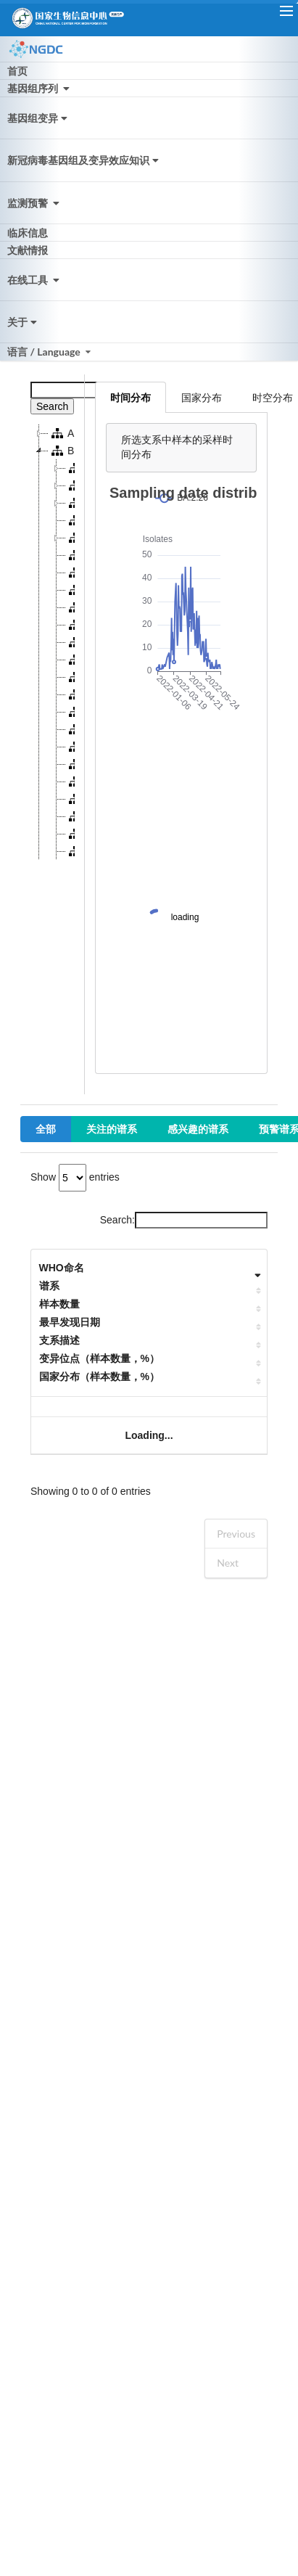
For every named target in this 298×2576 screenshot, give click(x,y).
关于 (23, 322)
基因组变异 (38, 118)
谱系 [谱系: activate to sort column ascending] (49, 1286)
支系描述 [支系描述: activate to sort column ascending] (59, 1340)
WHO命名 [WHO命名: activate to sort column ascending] (61, 1267)
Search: (184, 1220)
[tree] (52, 642)
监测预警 (34, 203)
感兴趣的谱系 (197, 1129)
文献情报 (27, 250)
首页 (17, 71)
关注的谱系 (111, 1129)
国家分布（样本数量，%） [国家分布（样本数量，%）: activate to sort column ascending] (99, 1376)
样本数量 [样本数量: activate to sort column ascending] (59, 1304)
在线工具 (34, 280)
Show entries (75, 1177)
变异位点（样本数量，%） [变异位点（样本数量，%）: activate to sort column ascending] (99, 1358)
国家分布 (201, 397)
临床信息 (27, 232)
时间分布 (130, 397)
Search (52, 406)
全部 (46, 1129)
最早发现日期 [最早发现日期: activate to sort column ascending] (69, 1322)
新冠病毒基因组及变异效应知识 (84, 160)
